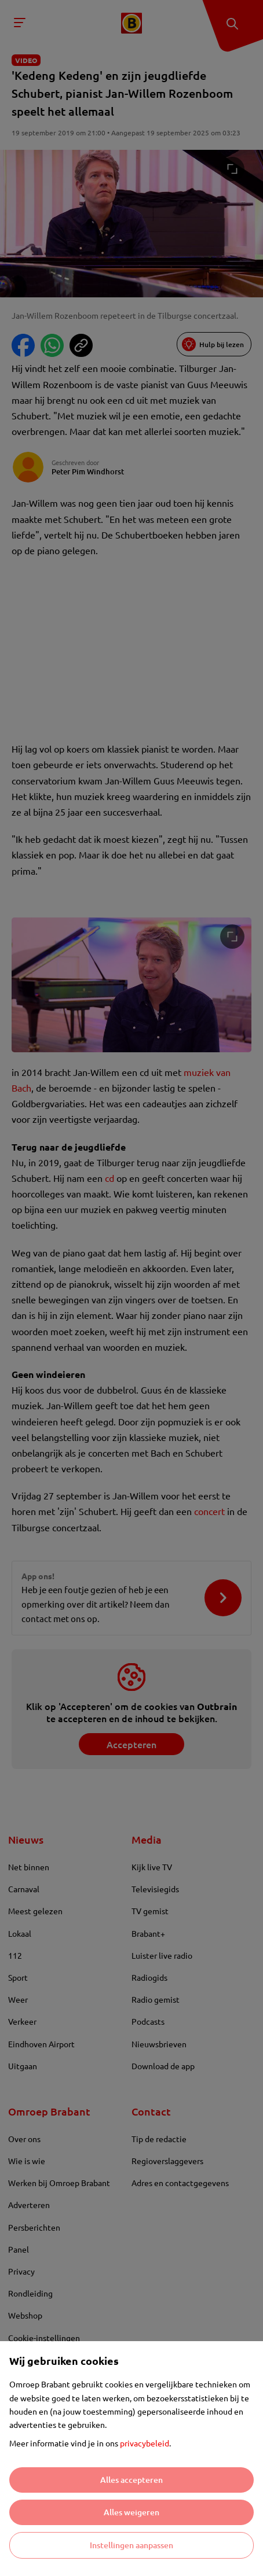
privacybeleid (144, 2443)
